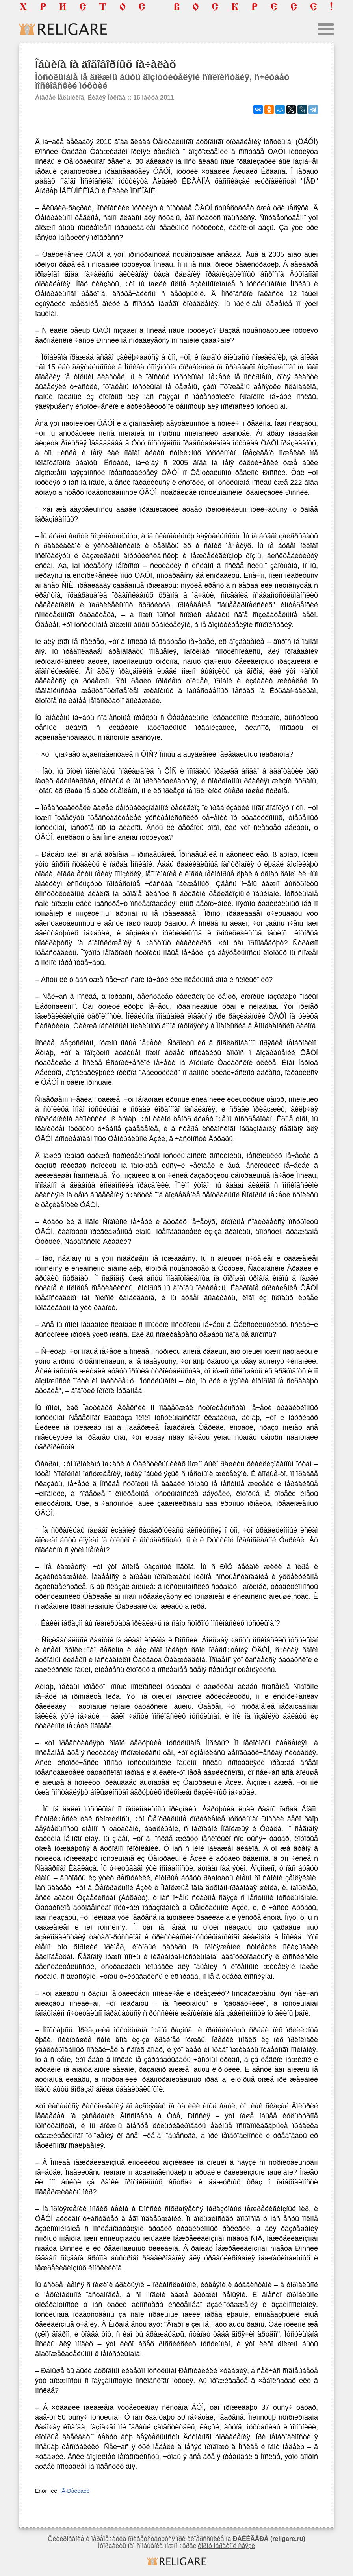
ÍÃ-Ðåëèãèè (75, 2491)
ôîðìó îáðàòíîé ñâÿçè (226, 2546)
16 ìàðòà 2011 (153, 97)
